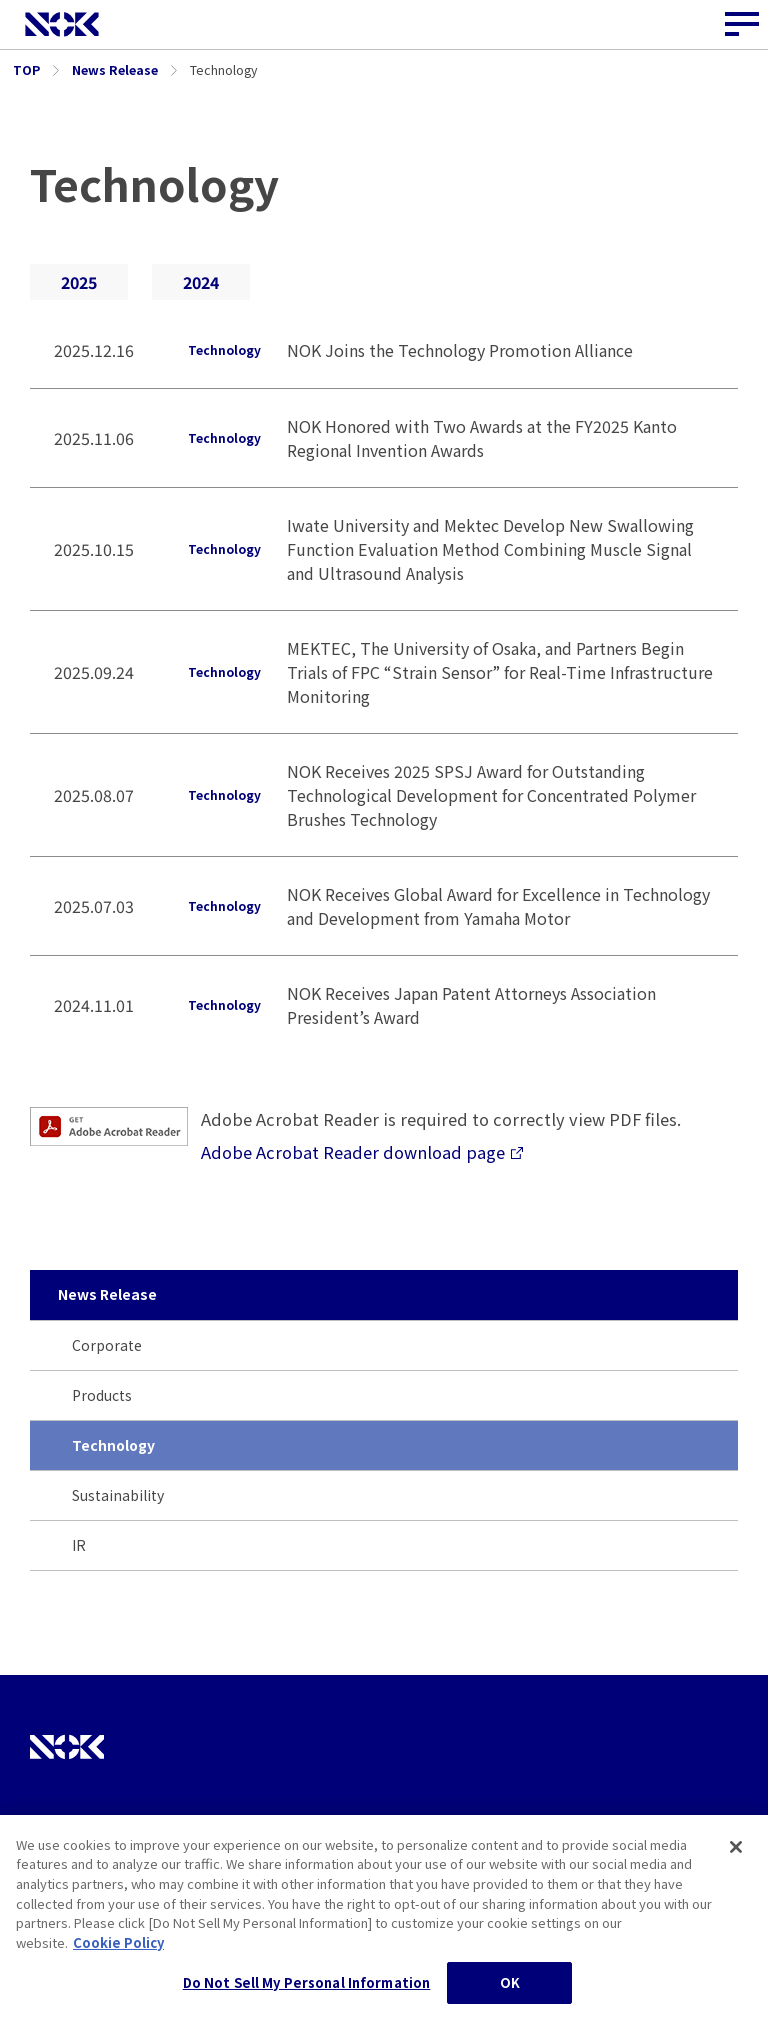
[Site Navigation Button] (743, 25)
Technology (113, 1445)
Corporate (107, 1345)
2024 (201, 282)
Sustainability (118, 1495)
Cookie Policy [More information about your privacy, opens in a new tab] (118, 1951)
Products (102, 1395)
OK (510, 1992)
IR (79, 1545)
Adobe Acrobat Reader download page (362, 1152)
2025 (79, 282)
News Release (107, 1294)
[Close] (736, 1857)
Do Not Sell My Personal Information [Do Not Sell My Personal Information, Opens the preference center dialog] (307, 1992)
